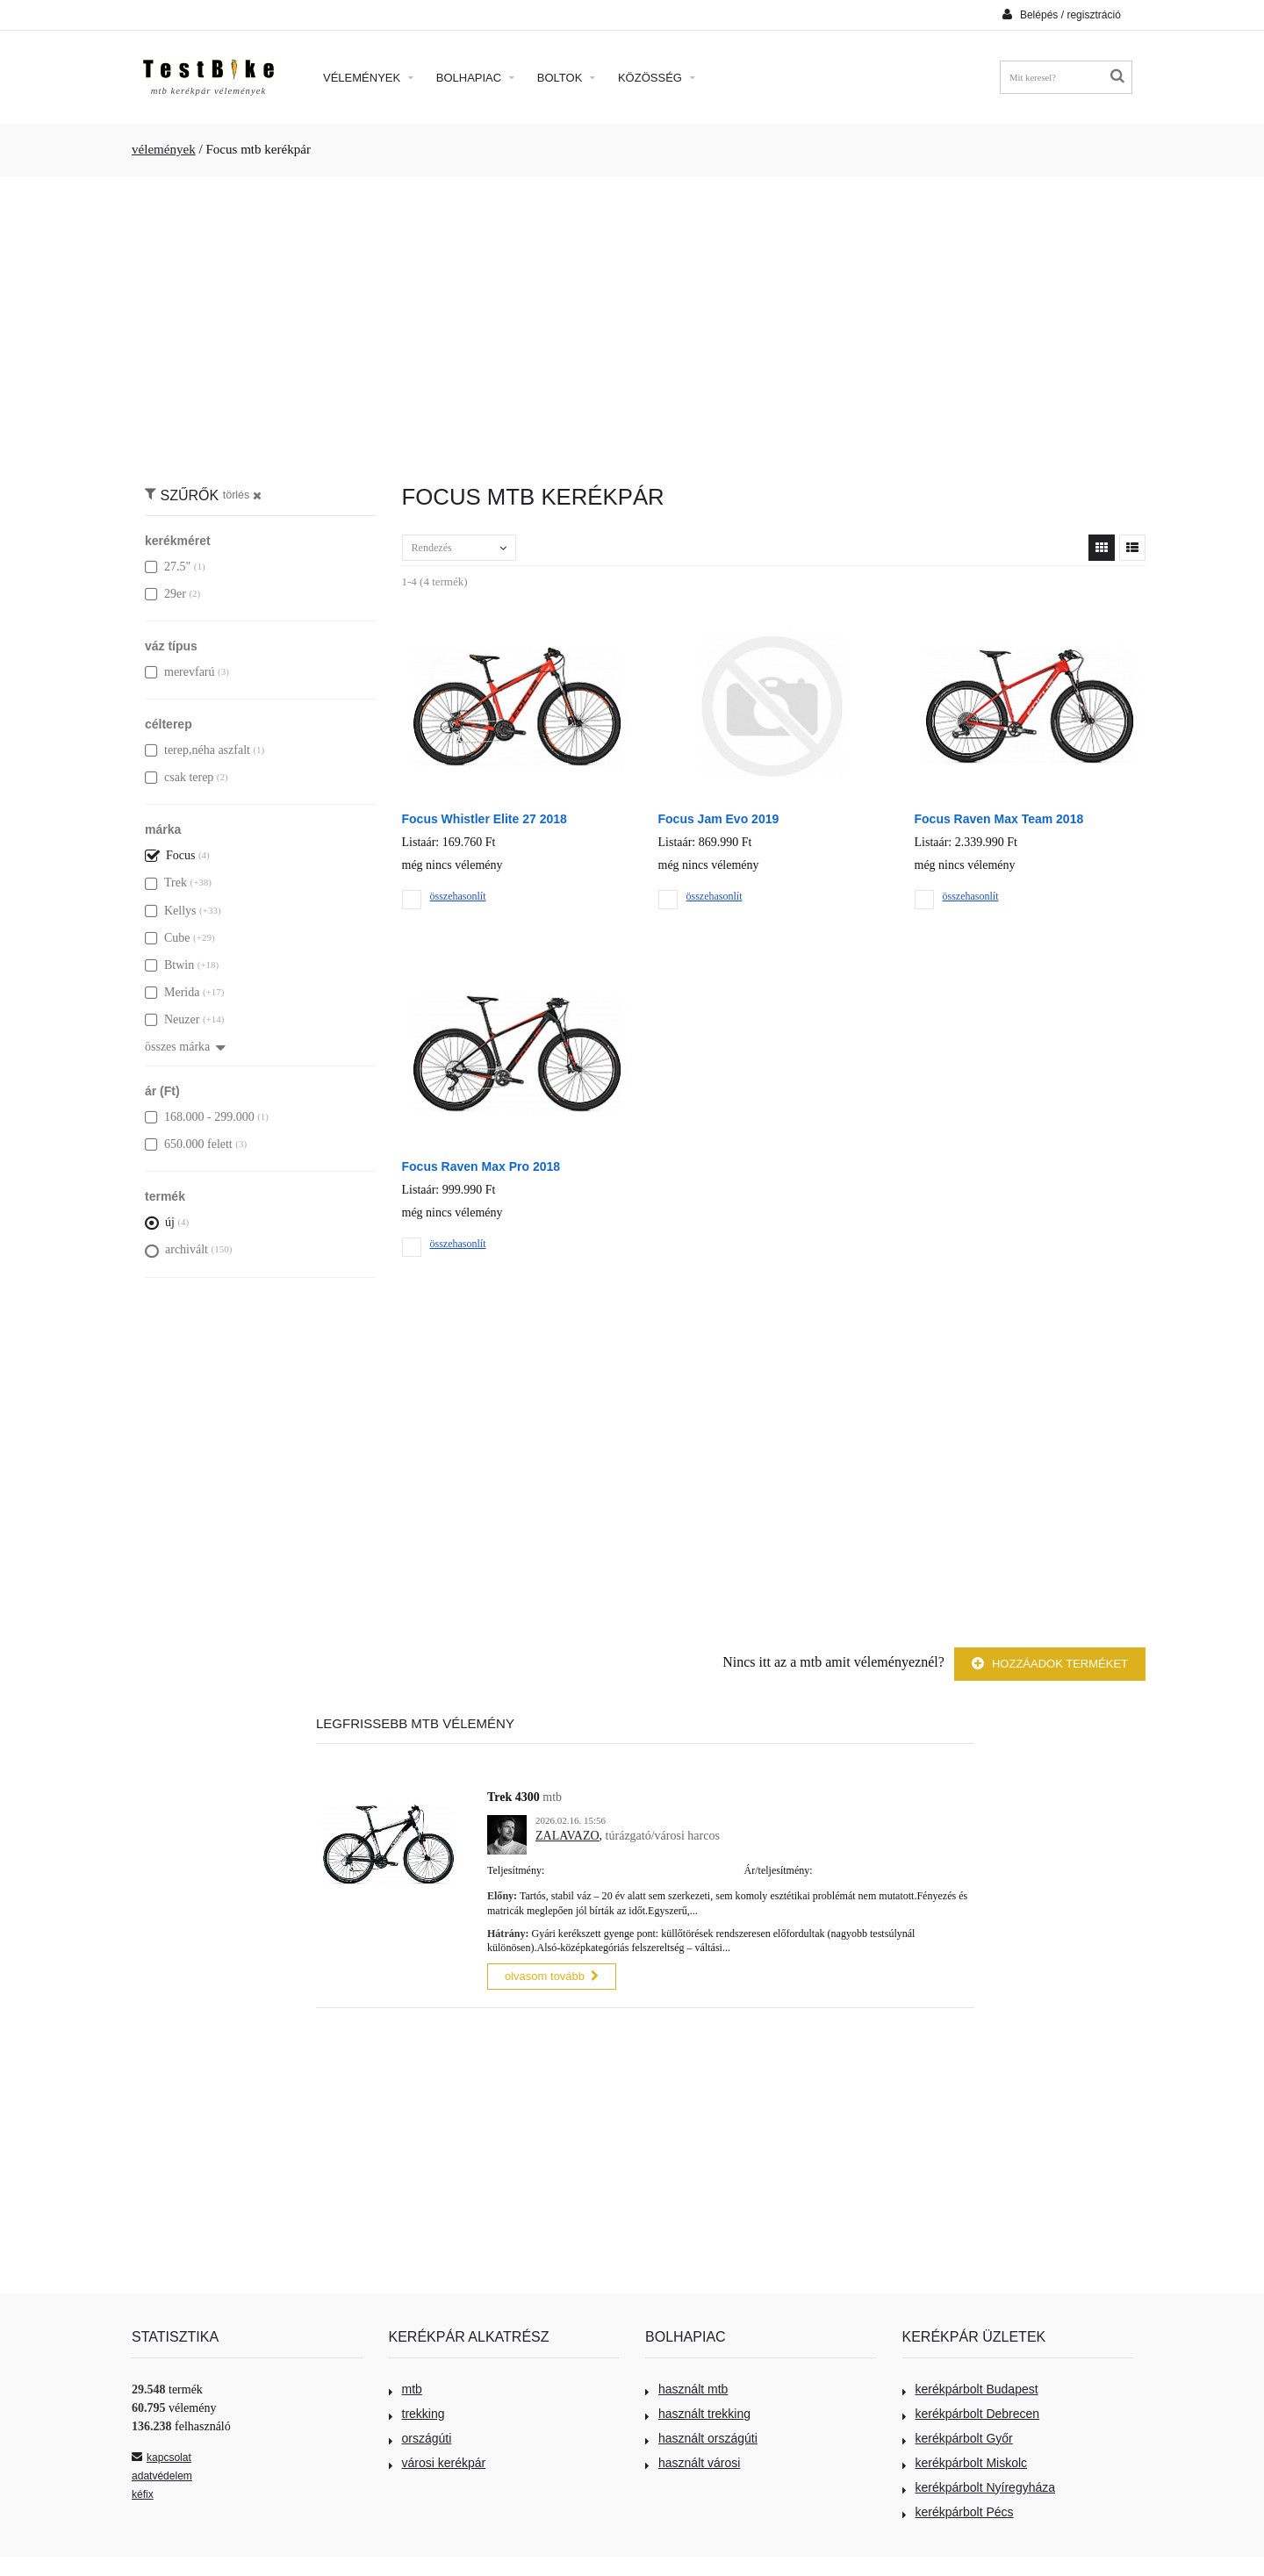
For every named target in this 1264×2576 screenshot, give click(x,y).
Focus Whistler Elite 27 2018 (484, 819)
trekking (417, 2411)
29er (165, 593)
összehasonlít (458, 896)
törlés (242, 495)
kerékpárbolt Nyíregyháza (979, 2485)
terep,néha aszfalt (197, 750)
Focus (170, 855)
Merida (172, 992)
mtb (405, 2386)
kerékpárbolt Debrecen (971, 2411)
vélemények (164, 149)
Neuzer (172, 1019)
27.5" (167, 566)
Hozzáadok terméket (1050, 1663)
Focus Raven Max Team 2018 (999, 819)
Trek (166, 882)
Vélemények (368, 77)
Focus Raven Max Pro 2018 (481, 1166)
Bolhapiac (475, 77)
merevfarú (180, 671)
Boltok (566, 77)
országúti (420, 2436)
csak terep (179, 777)
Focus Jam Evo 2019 (718, 819)
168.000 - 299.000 (200, 1116)
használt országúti (701, 2436)
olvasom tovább (552, 1974)
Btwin (169, 965)
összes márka (185, 1046)
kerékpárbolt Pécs (958, 2509)
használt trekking (697, 2411)
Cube (167, 937)
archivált (176, 1249)
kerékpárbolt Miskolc (965, 2460)
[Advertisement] (632, 321)
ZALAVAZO (567, 1835)
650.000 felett (189, 1144)
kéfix (143, 2492)
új (160, 1222)
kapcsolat (161, 2455)
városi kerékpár (437, 2460)
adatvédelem (162, 2473)
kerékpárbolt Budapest (970, 2386)
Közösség (656, 77)
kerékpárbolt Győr (957, 2436)
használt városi (692, 2460)
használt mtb (686, 2386)
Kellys (171, 910)
